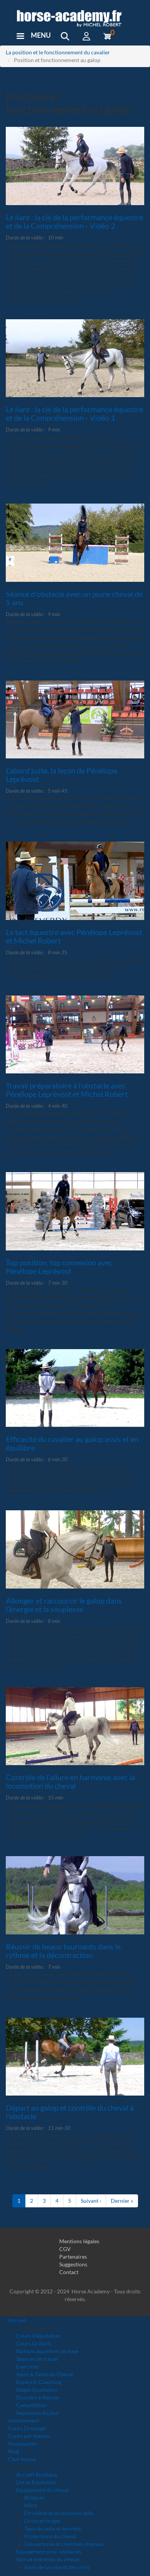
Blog (13, 2451)
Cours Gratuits (34, 2343)
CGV (65, 2249)
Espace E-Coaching (39, 2382)
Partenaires (73, 2256)
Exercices (27, 2366)
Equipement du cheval (42, 2490)
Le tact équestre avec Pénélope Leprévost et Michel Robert (74, 936)
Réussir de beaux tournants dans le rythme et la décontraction (63, 1950)
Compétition (31, 2405)
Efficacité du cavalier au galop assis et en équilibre (72, 1443)
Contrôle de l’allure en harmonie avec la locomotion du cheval (70, 1781)
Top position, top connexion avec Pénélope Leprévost (59, 1266)
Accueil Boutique (36, 2474)
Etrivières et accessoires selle (58, 2513)
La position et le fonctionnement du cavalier (58, 52)
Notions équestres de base (47, 2351)
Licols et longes (42, 2520)
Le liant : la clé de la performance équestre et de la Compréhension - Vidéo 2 (74, 221)
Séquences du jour (38, 2412)
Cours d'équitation (38, 2335)
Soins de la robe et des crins (57, 2567)
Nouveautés (22, 2443)
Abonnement (23, 2420)
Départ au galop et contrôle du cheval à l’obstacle (70, 2112)
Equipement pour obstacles (48, 2551)
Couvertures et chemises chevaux (64, 2544)
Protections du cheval (50, 2536)
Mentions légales (79, 2241)
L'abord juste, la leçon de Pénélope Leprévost (61, 774)
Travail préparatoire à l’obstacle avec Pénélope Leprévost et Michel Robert (67, 1089)
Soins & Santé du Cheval (44, 2374)
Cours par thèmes (29, 2436)
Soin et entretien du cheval (47, 2559)
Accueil (17, 2320)
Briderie (34, 2497)
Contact (68, 2272)
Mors (30, 2505)
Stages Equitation (36, 2389)
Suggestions (73, 2264)
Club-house (22, 2459)
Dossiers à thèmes (37, 2397)
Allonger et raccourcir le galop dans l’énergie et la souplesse (64, 1605)
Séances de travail (37, 2358)
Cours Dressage (27, 2428)
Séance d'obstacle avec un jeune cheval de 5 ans (74, 598)
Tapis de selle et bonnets (52, 2528)
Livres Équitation (36, 2482)
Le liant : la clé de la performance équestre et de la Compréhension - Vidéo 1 (74, 413)
